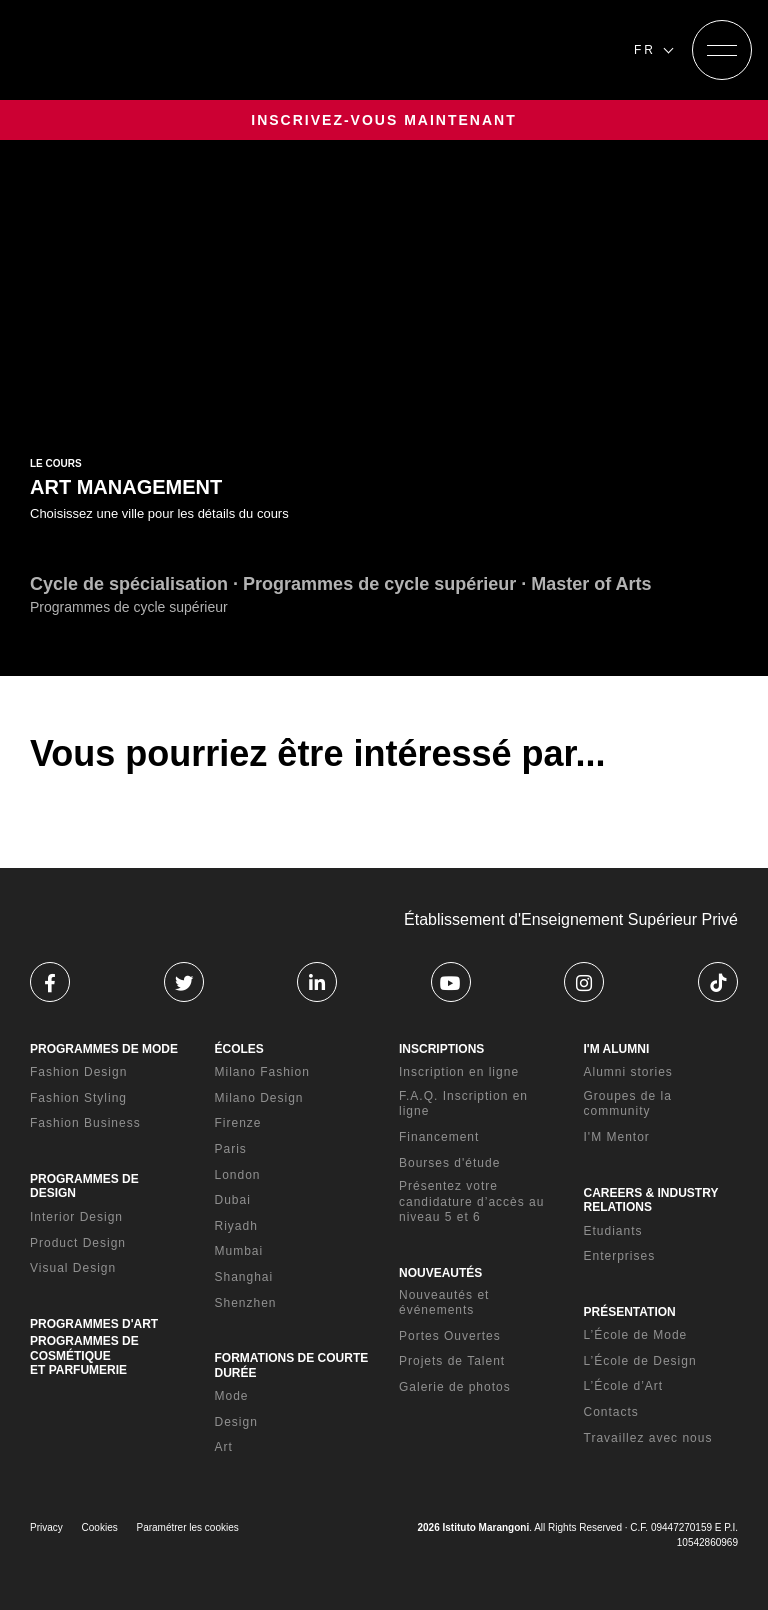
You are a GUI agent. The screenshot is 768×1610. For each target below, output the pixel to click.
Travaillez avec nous (648, 1438)
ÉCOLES (239, 1049)
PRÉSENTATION (630, 1312)
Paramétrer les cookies (188, 1527)
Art (224, 1447)
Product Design (78, 1243)
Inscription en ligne (459, 1072)
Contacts (611, 1412)
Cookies (100, 1527)
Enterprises (620, 1256)
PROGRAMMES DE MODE (104, 1049)
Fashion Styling (78, 1098)
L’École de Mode (636, 1335)
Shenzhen (246, 1303)
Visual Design (73, 1268)
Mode (232, 1396)
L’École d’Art (624, 1386)
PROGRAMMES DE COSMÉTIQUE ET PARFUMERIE (84, 1355)
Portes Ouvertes (450, 1336)
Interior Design (76, 1217)
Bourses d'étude (449, 1163)
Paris (231, 1149)
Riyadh (236, 1226)
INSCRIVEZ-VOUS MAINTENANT (383, 120)
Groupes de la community (628, 1104)
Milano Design (259, 1098)
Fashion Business (85, 1123)
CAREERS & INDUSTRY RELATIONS (651, 1200)
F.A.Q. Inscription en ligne (463, 1104)
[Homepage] (138, 50)
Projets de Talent (452, 1361)
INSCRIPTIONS (441, 1049)
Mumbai (239, 1251)
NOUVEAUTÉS (440, 1273)
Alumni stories (628, 1072)
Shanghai (244, 1277)
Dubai (233, 1200)
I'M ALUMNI (617, 1049)
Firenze (238, 1123)
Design (236, 1422)
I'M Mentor (617, 1137)
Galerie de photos (455, 1387)
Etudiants (613, 1231)
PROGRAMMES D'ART (94, 1324)
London (238, 1175)
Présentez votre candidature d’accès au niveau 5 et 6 (471, 1201)
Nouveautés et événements (444, 1303)
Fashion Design (78, 1072)
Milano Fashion (262, 1072)
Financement (439, 1137)
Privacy (46, 1527)
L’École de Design (640, 1361)
